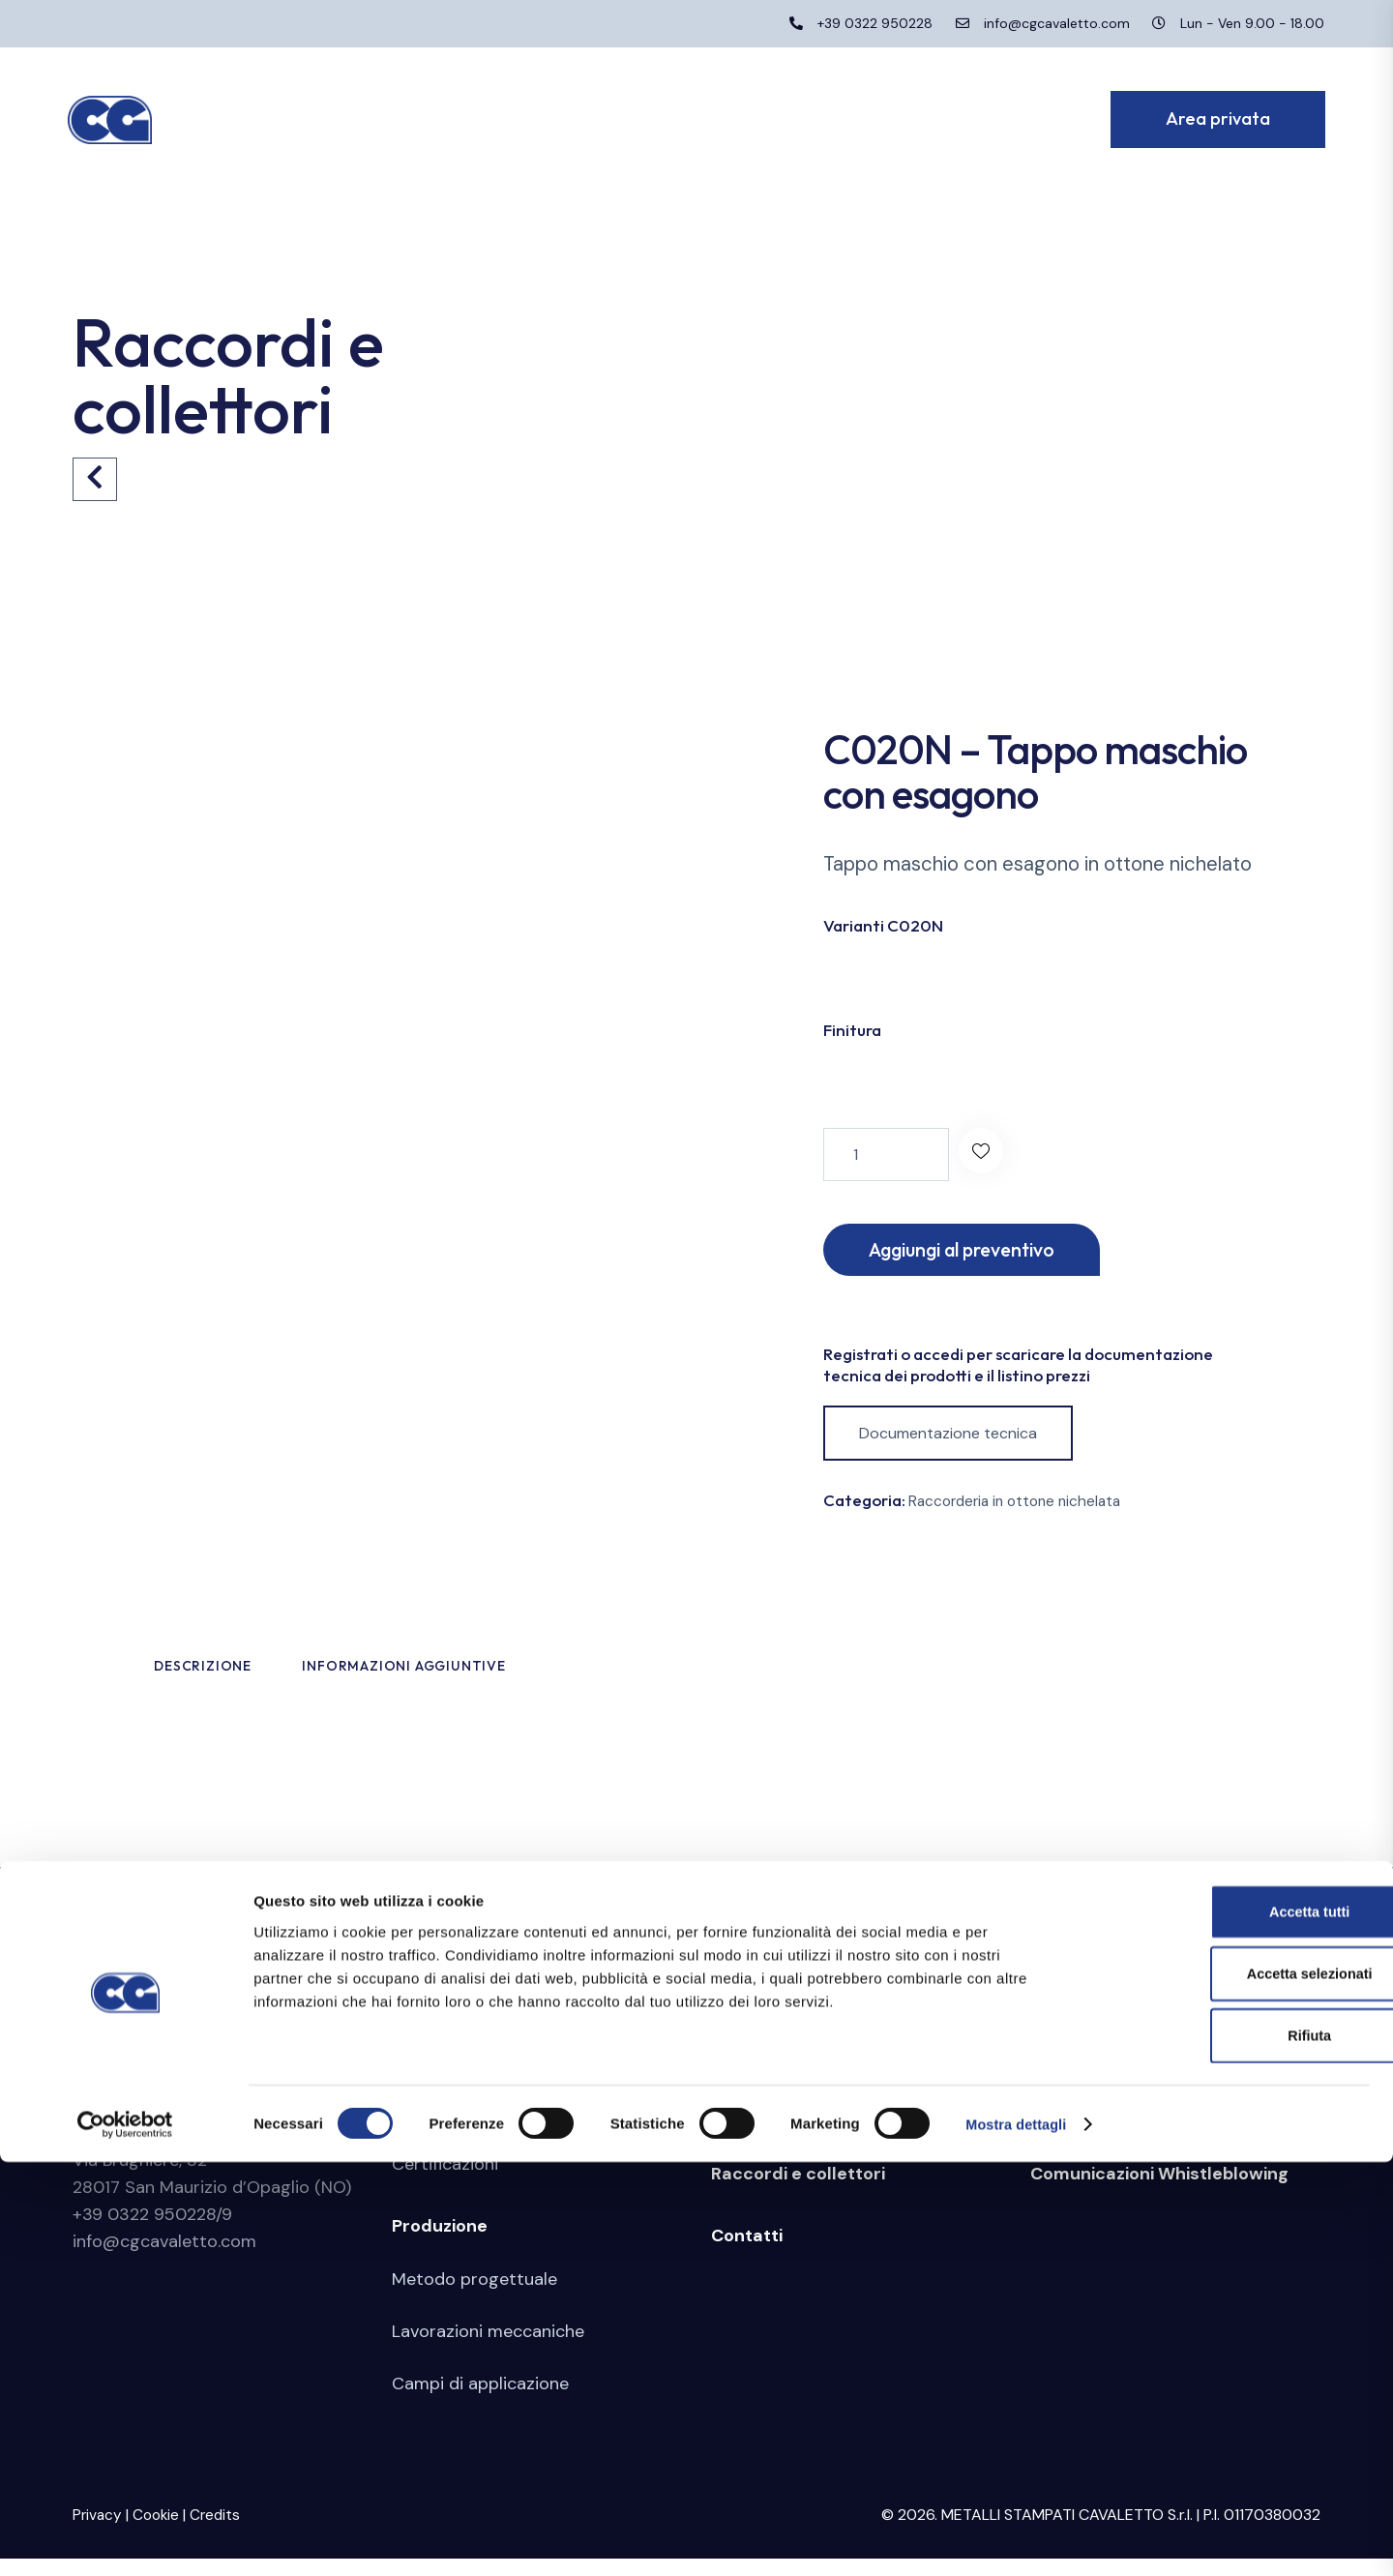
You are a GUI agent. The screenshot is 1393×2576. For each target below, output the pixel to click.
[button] (985, 1154)
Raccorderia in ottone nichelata (1020, 1505)
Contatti (747, 2253)
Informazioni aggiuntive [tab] (534, 1677)
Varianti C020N (883, 925)
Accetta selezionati (1231, 2386)
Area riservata (1091, 2129)
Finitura (852, 1030)
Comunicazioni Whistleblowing (1159, 2192)
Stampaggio (762, 2129)
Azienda (426, 2129)
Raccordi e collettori (798, 2192)
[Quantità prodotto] (886, 1154)
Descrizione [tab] (261, 1677)
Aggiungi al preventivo (977, 1251)
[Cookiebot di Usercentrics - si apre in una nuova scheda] (125, 2538)
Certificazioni (445, 2182)
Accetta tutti (1232, 2322)
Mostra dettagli (1017, 2538)
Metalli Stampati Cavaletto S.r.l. (206, 2129)
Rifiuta (1232, 2449)
